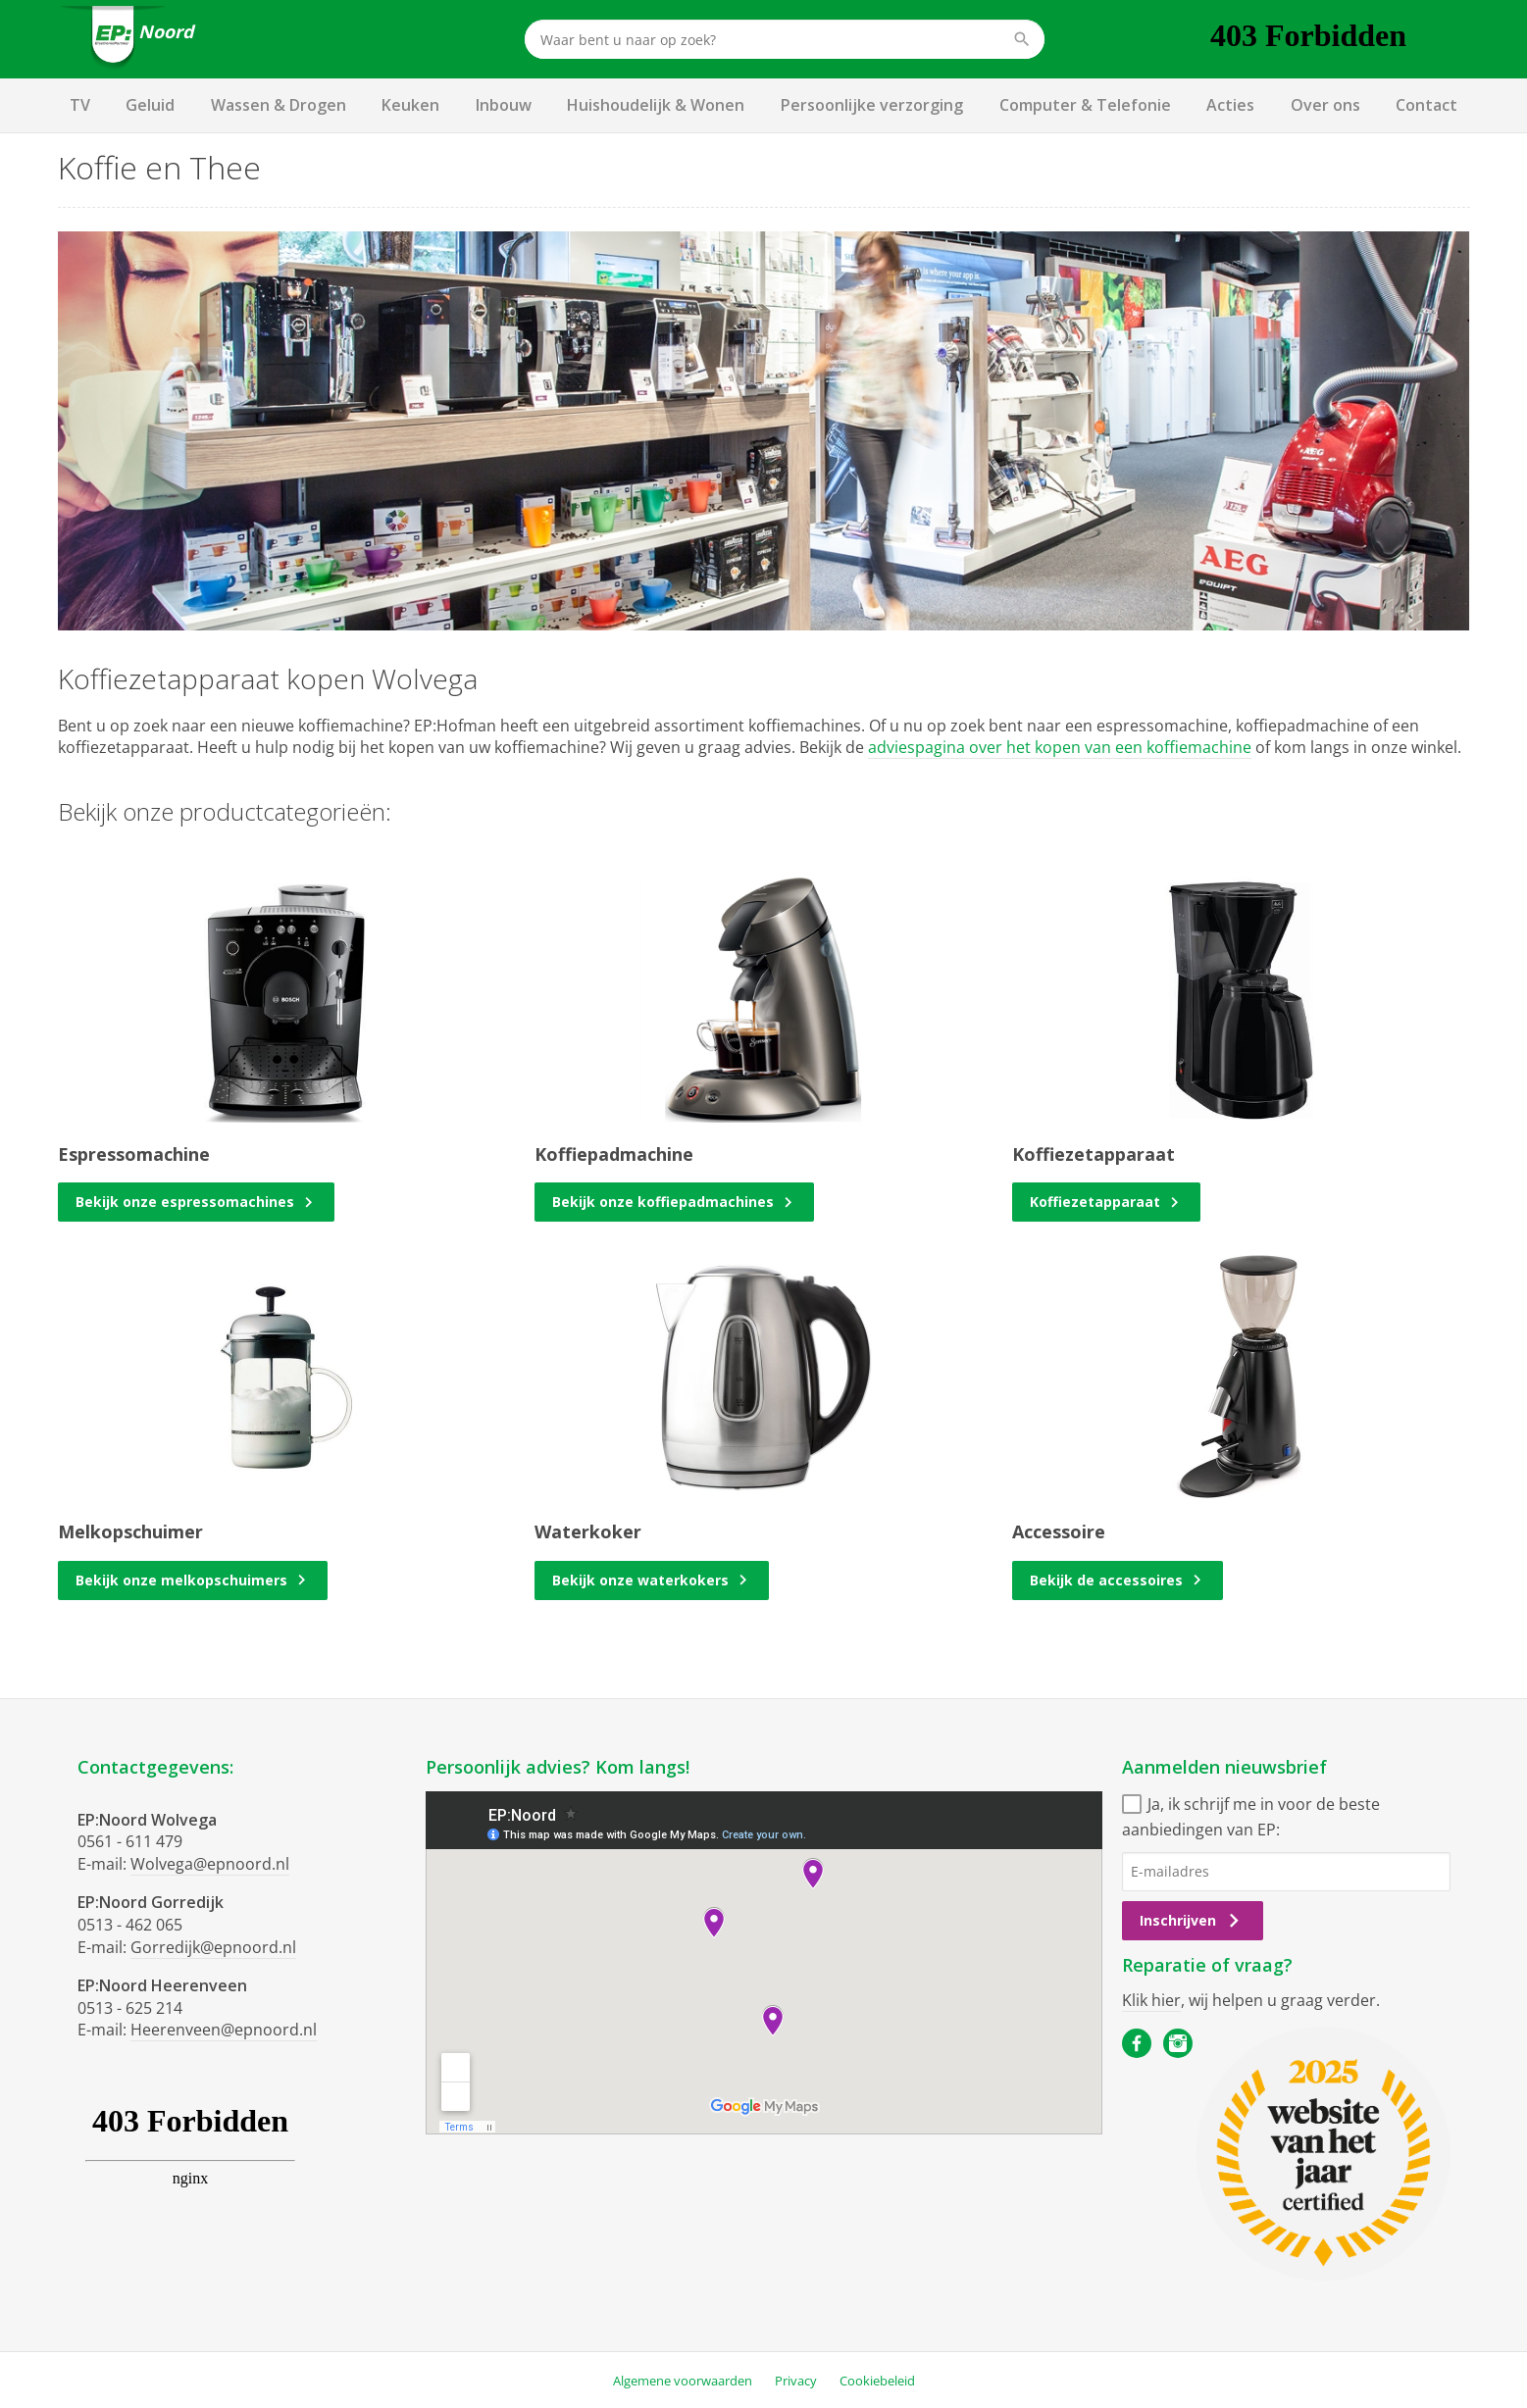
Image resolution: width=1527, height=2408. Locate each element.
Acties (1230, 105)
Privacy (796, 2380)
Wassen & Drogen (278, 105)
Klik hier (1151, 2000)
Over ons (1325, 105)
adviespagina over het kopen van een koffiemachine (1059, 747)
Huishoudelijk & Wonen (655, 105)
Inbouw (504, 105)
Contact (1426, 105)
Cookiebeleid (877, 2380)
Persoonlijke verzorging (872, 105)
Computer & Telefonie (1085, 105)
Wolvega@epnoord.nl (209, 1864)
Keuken (410, 105)
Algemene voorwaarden (682, 2380)
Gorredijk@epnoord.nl (213, 1947)
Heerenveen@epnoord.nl (223, 2029)
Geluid (150, 105)
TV (80, 105)
